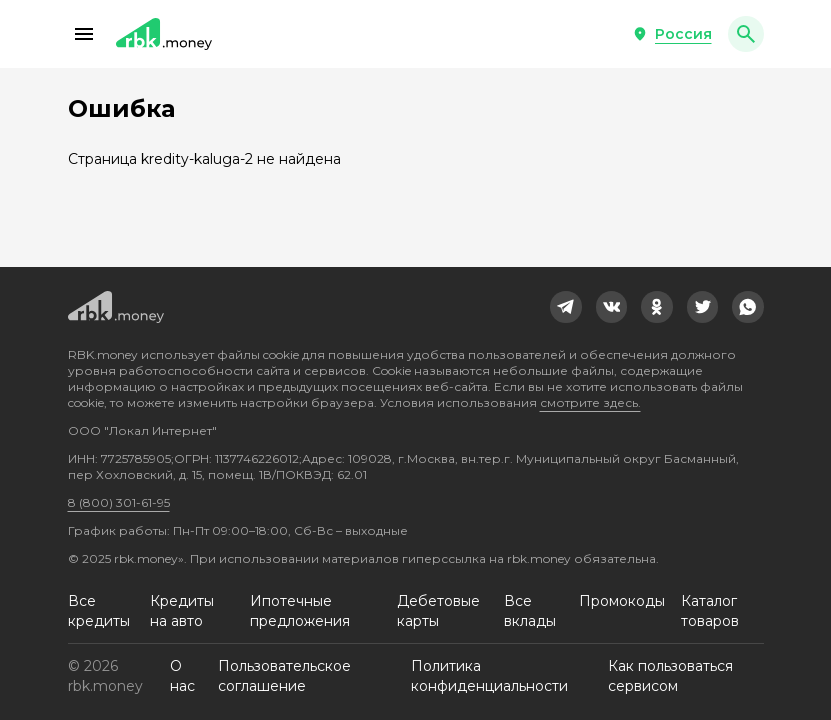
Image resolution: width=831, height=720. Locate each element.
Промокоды (622, 601)
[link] (566, 307)
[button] (84, 34)
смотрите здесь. (590, 402)
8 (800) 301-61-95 (119, 502)
